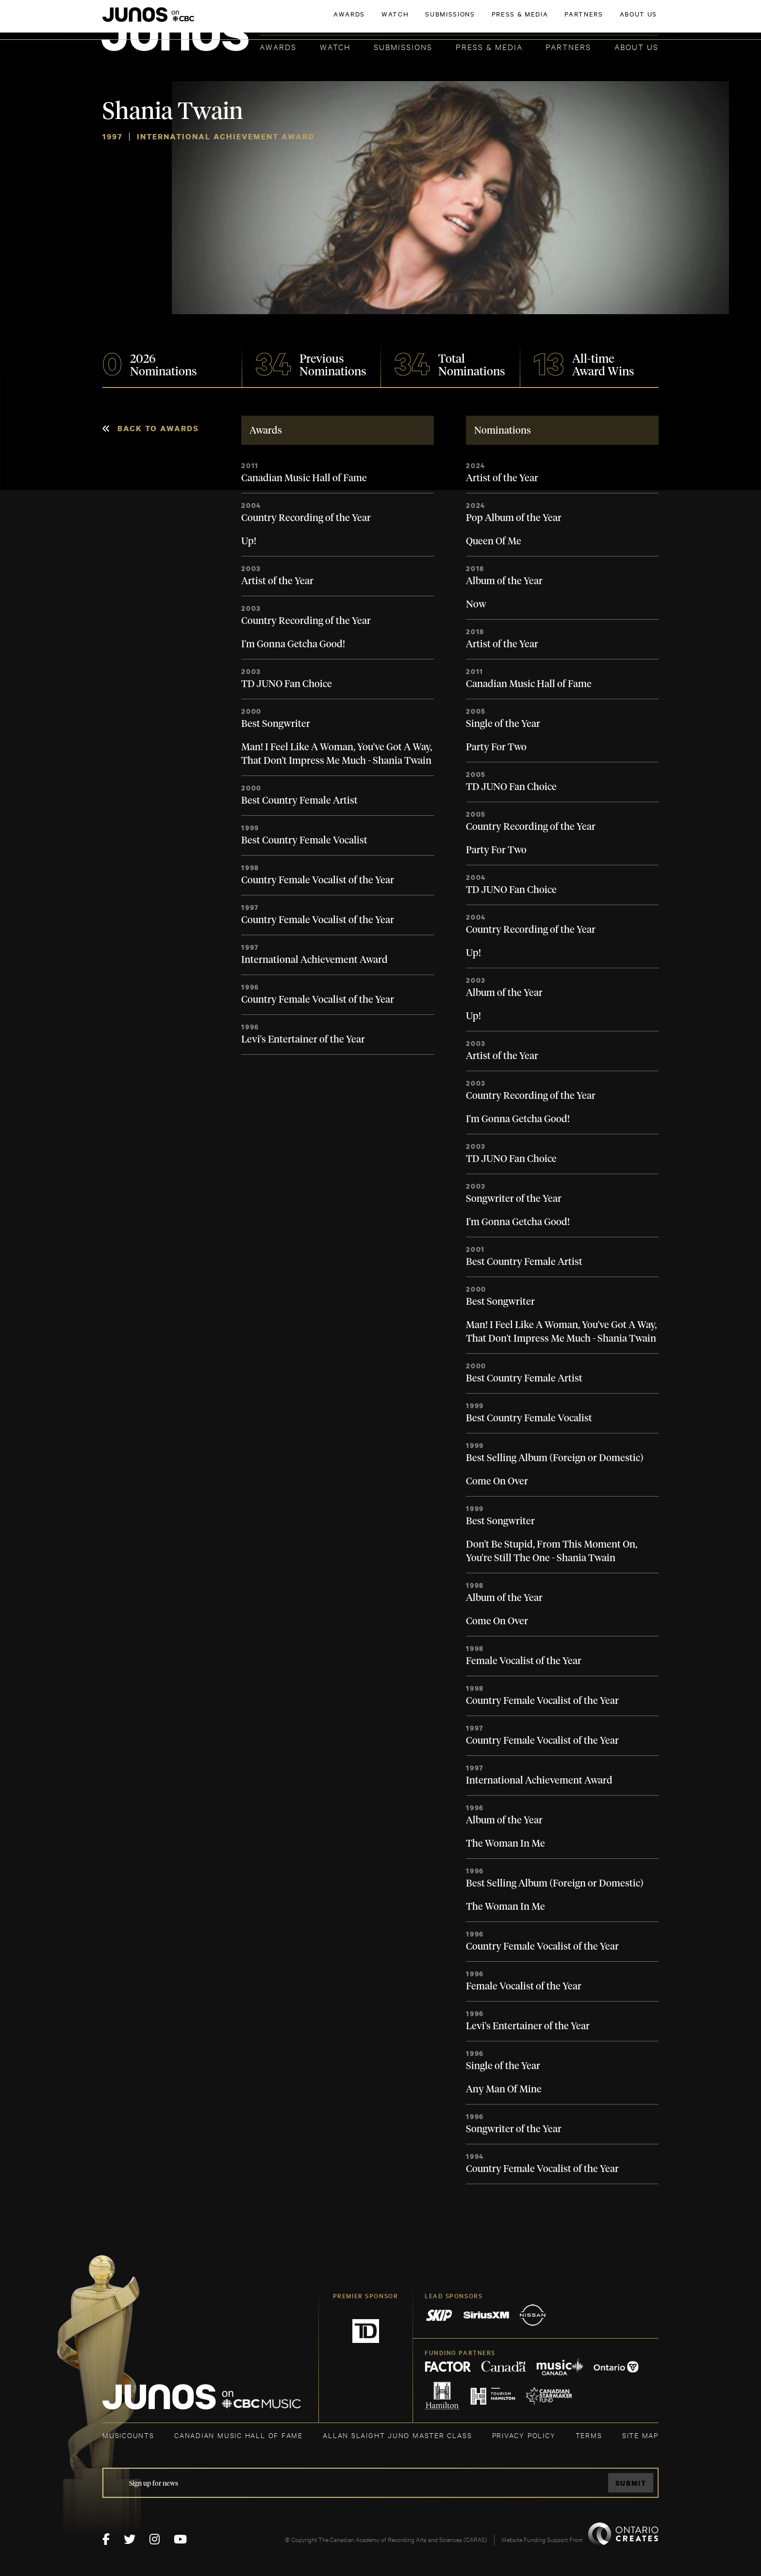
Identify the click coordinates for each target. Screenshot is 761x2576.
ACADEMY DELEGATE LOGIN (613, 22)
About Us (636, 46)
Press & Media (489, 46)
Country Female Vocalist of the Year (317, 880)
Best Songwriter (275, 724)
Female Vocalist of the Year (523, 1661)
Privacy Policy (524, 2435)
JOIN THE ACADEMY (523, 22)
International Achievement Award (314, 960)
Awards (278, 46)
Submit (630, 2483)
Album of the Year (504, 581)
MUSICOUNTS (128, 2435)
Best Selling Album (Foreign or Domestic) (555, 1458)
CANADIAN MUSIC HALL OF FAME (238, 2435)
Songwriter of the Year (514, 1199)
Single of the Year (503, 724)
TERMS (589, 2435)
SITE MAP (640, 2435)
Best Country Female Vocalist (304, 840)
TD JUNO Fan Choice (286, 684)
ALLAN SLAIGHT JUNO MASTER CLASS (397, 2435)
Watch (335, 46)
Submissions (403, 46)
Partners (568, 46)
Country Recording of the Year (306, 518)
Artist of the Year (277, 581)
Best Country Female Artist (299, 801)
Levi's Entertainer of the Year (303, 1039)
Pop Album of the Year (514, 518)
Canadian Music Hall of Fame (304, 478)
